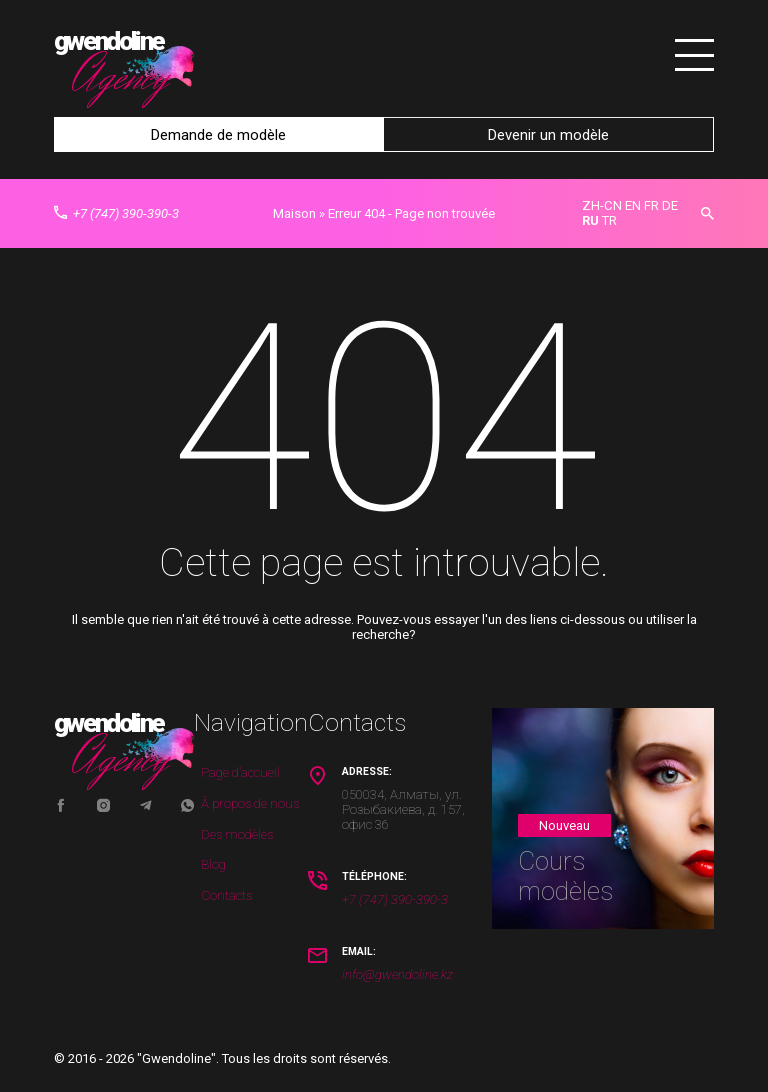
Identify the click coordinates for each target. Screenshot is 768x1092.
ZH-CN (602, 204)
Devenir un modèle (548, 134)
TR (609, 219)
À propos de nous (250, 802)
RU (590, 219)
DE (670, 204)
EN (633, 204)
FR (651, 204)
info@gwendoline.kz (397, 973)
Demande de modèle (218, 134)
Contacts (226, 894)
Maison (294, 212)
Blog (213, 863)
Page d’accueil (240, 771)
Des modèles (237, 832)
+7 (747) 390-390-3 (117, 212)
